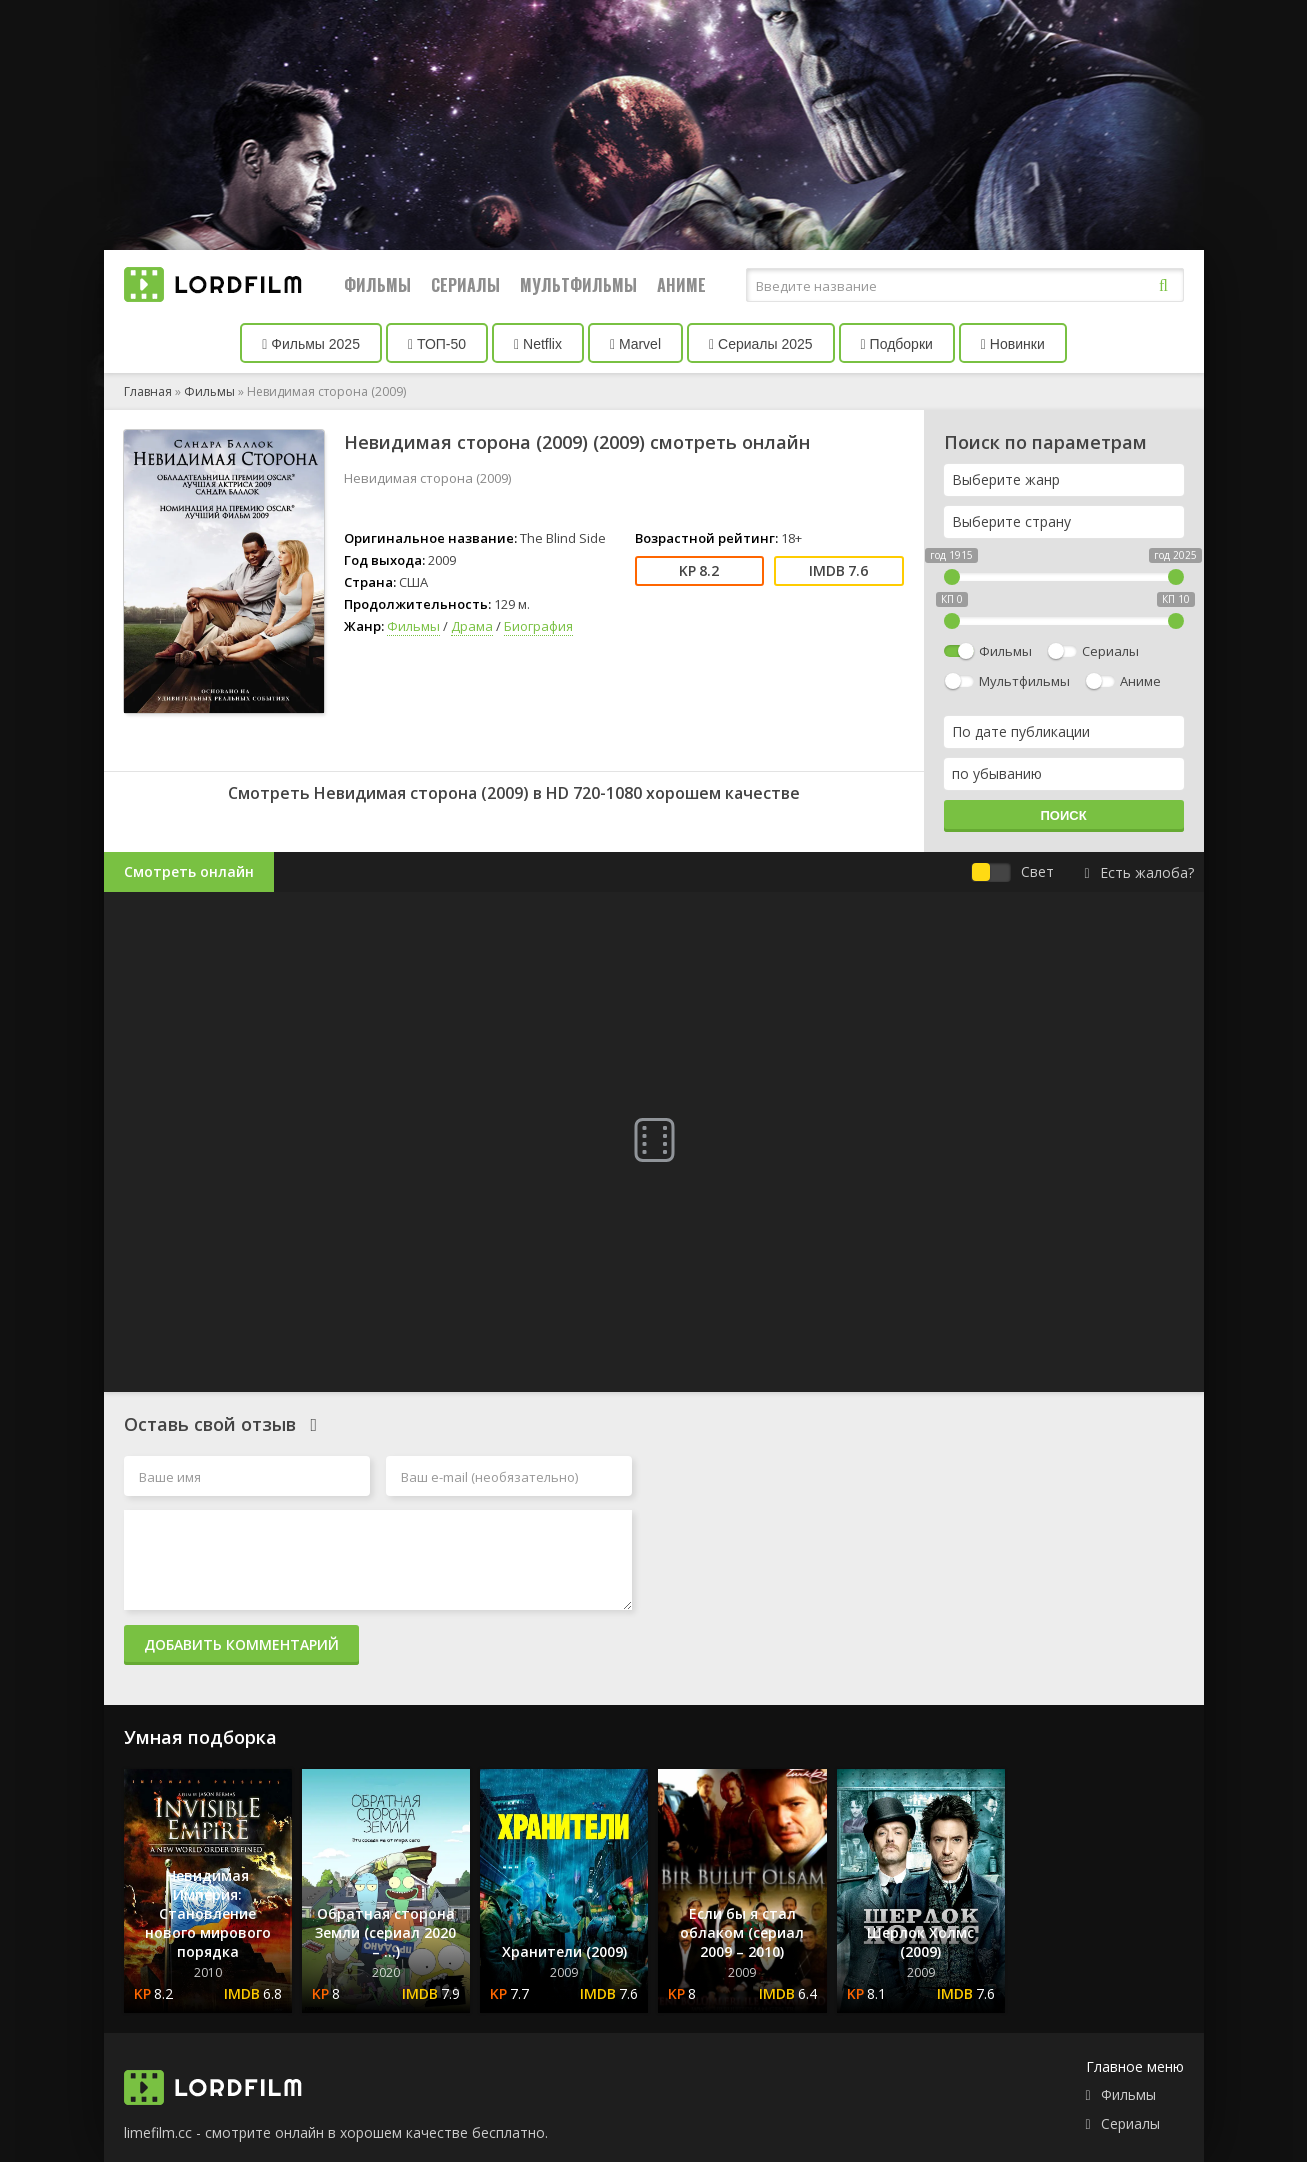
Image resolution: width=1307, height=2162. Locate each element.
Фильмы (377, 285)
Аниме (681, 285)
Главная (148, 391)
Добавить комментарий (241, 1644)
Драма (472, 626)
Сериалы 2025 (761, 344)
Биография (538, 626)
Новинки (1013, 344)
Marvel (635, 344)
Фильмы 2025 (311, 344)
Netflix (538, 344)
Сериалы (465, 285)
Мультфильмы (578, 285)
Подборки (897, 344)
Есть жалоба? (1138, 872)
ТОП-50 (437, 344)
